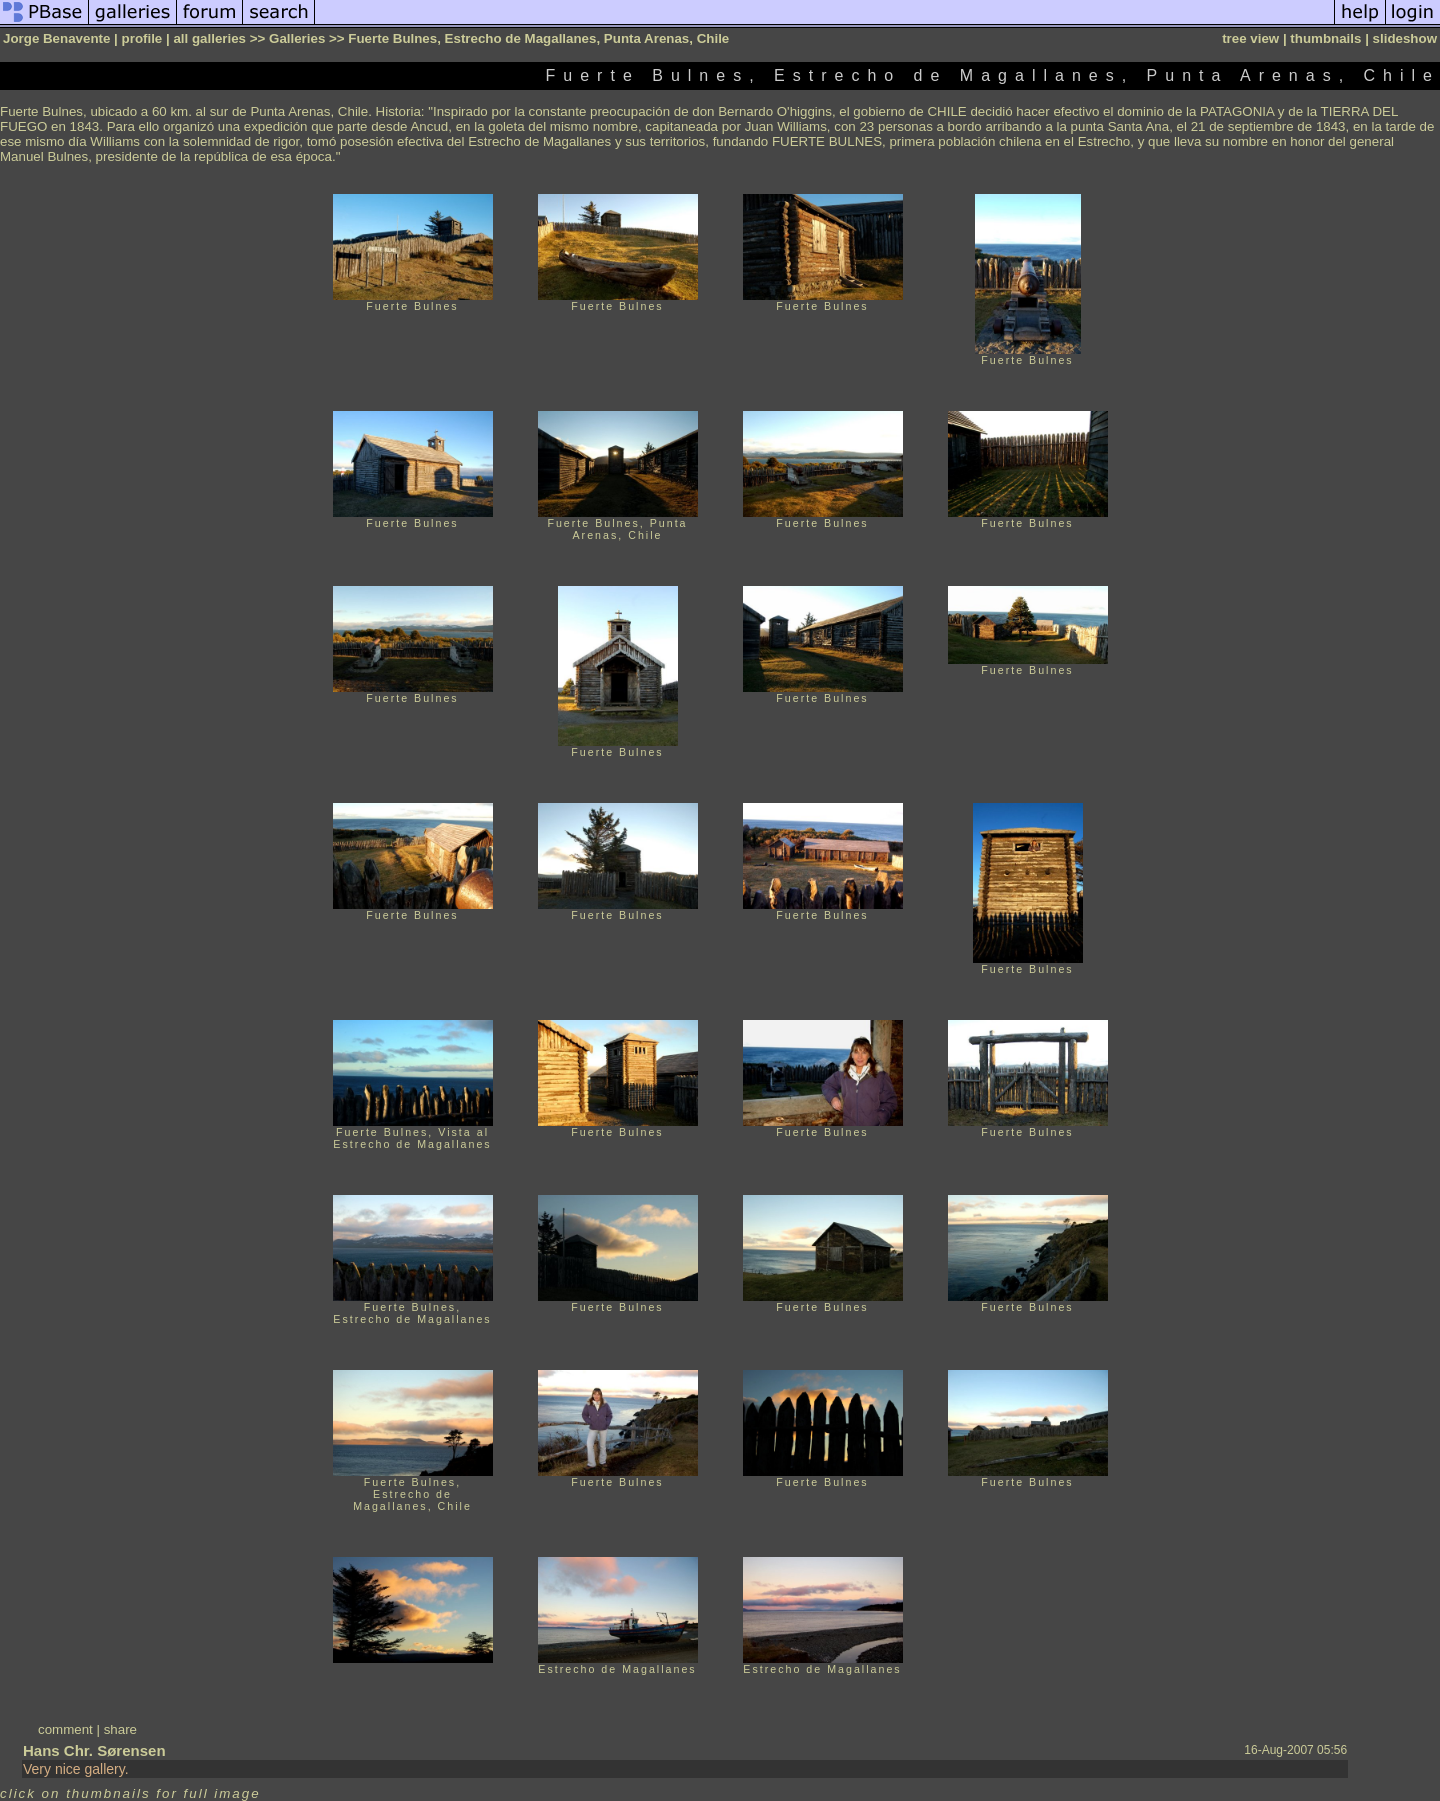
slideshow (1405, 38)
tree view (1250, 38)
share (120, 1729)
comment (65, 1729)
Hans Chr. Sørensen (94, 1750)
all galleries (209, 38)
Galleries (297, 38)
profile (142, 38)
